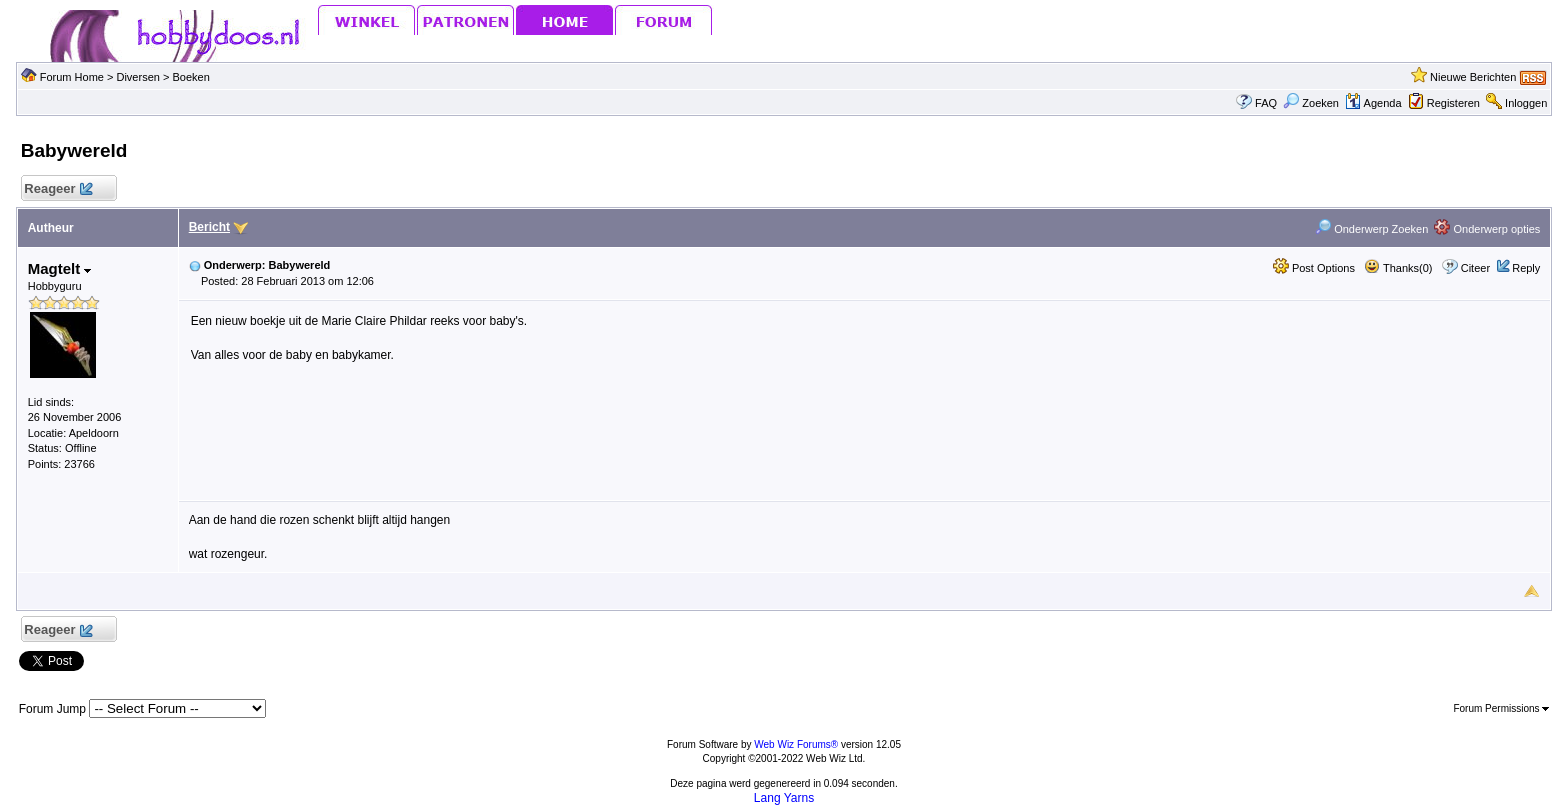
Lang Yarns (784, 798)
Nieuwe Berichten (1473, 77)
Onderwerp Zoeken (1371, 229)
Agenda (1373, 103)
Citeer (1475, 268)
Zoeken (1311, 103)
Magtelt (60, 268)
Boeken (190, 77)
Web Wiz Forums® (796, 744)
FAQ (1266, 103)
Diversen (137, 77)
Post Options (1314, 268)
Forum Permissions (1501, 708)
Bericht (209, 227)
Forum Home (72, 77)
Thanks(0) (1398, 268)
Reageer (58, 189)
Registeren (1453, 103)
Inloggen (1526, 103)
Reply (1526, 268)
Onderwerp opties (1487, 229)
